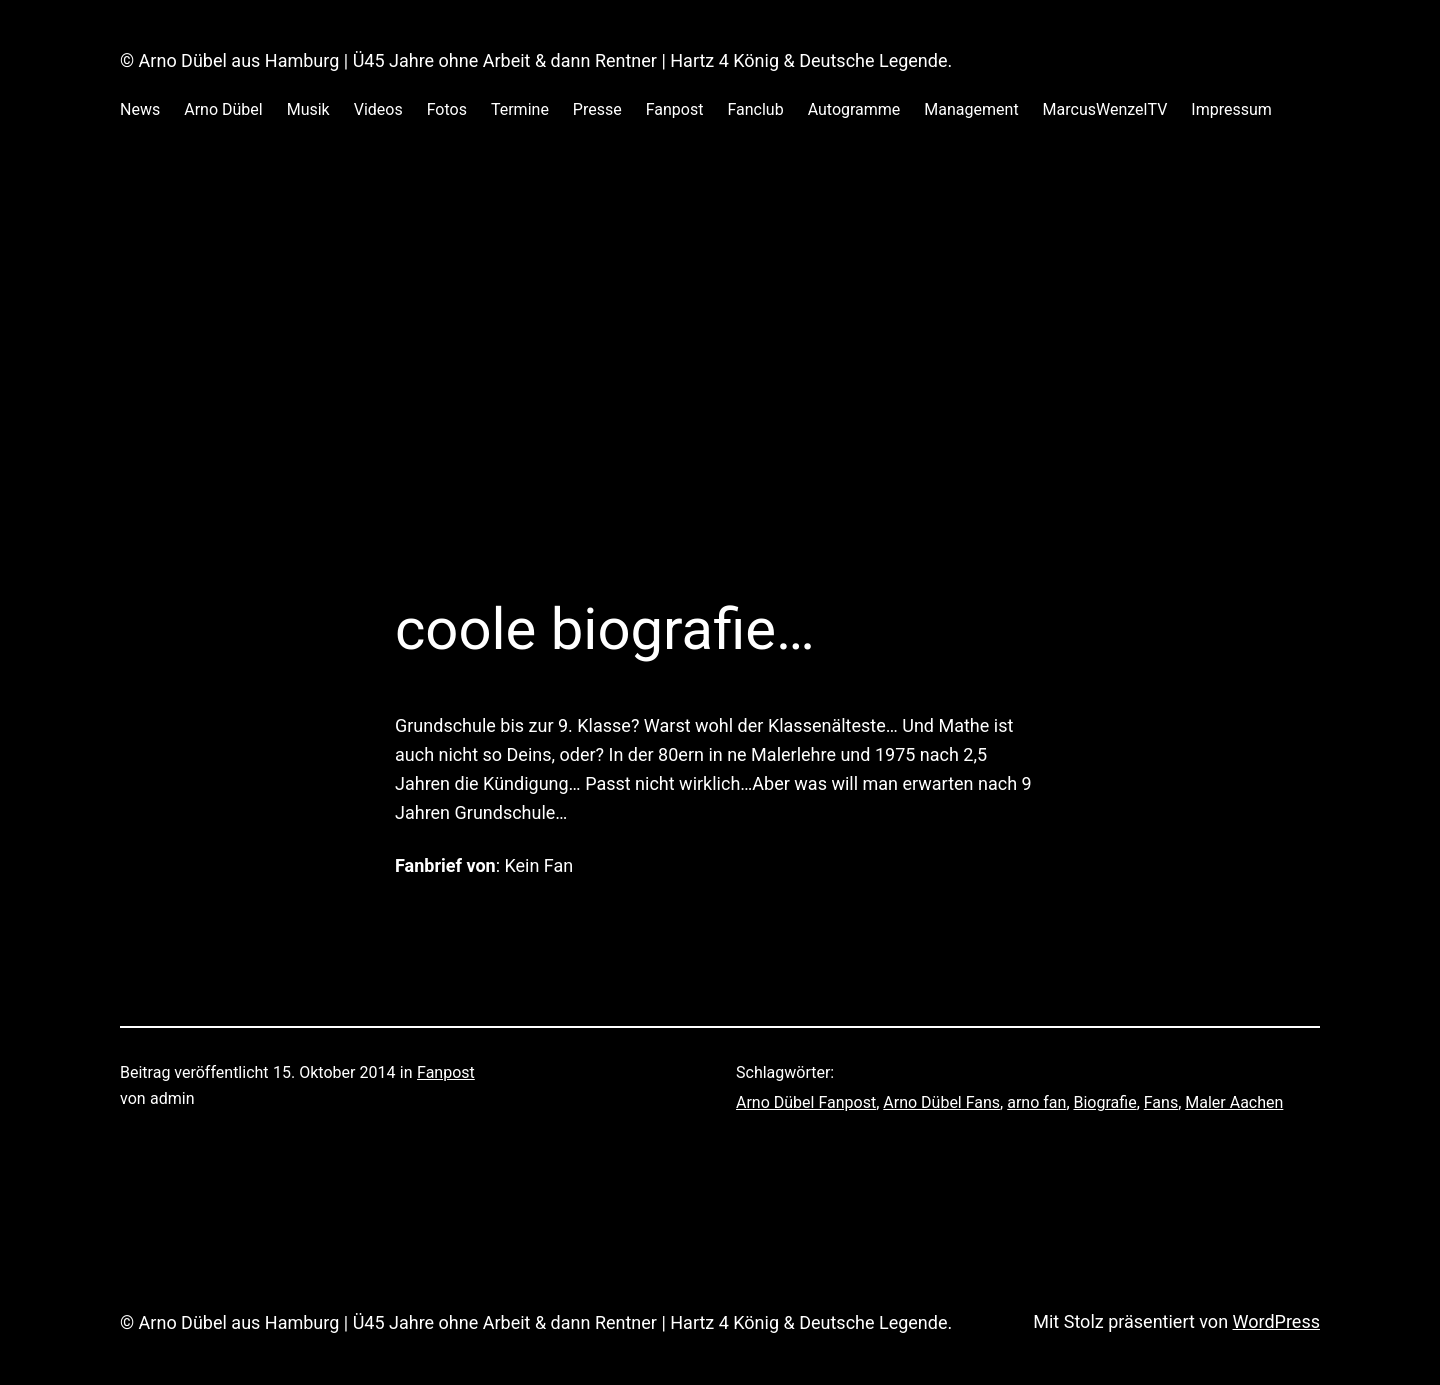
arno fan (1036, 1102)
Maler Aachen (1234, 1102)
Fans (1161, 1102)
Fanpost (446, 1072)
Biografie (1105, 1102)
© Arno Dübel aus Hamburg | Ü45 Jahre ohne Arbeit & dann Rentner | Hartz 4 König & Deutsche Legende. (536, 60)
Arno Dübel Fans (941, 1102)
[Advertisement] (720, 383)
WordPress (1276, 1321)
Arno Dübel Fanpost (806, 1102)
